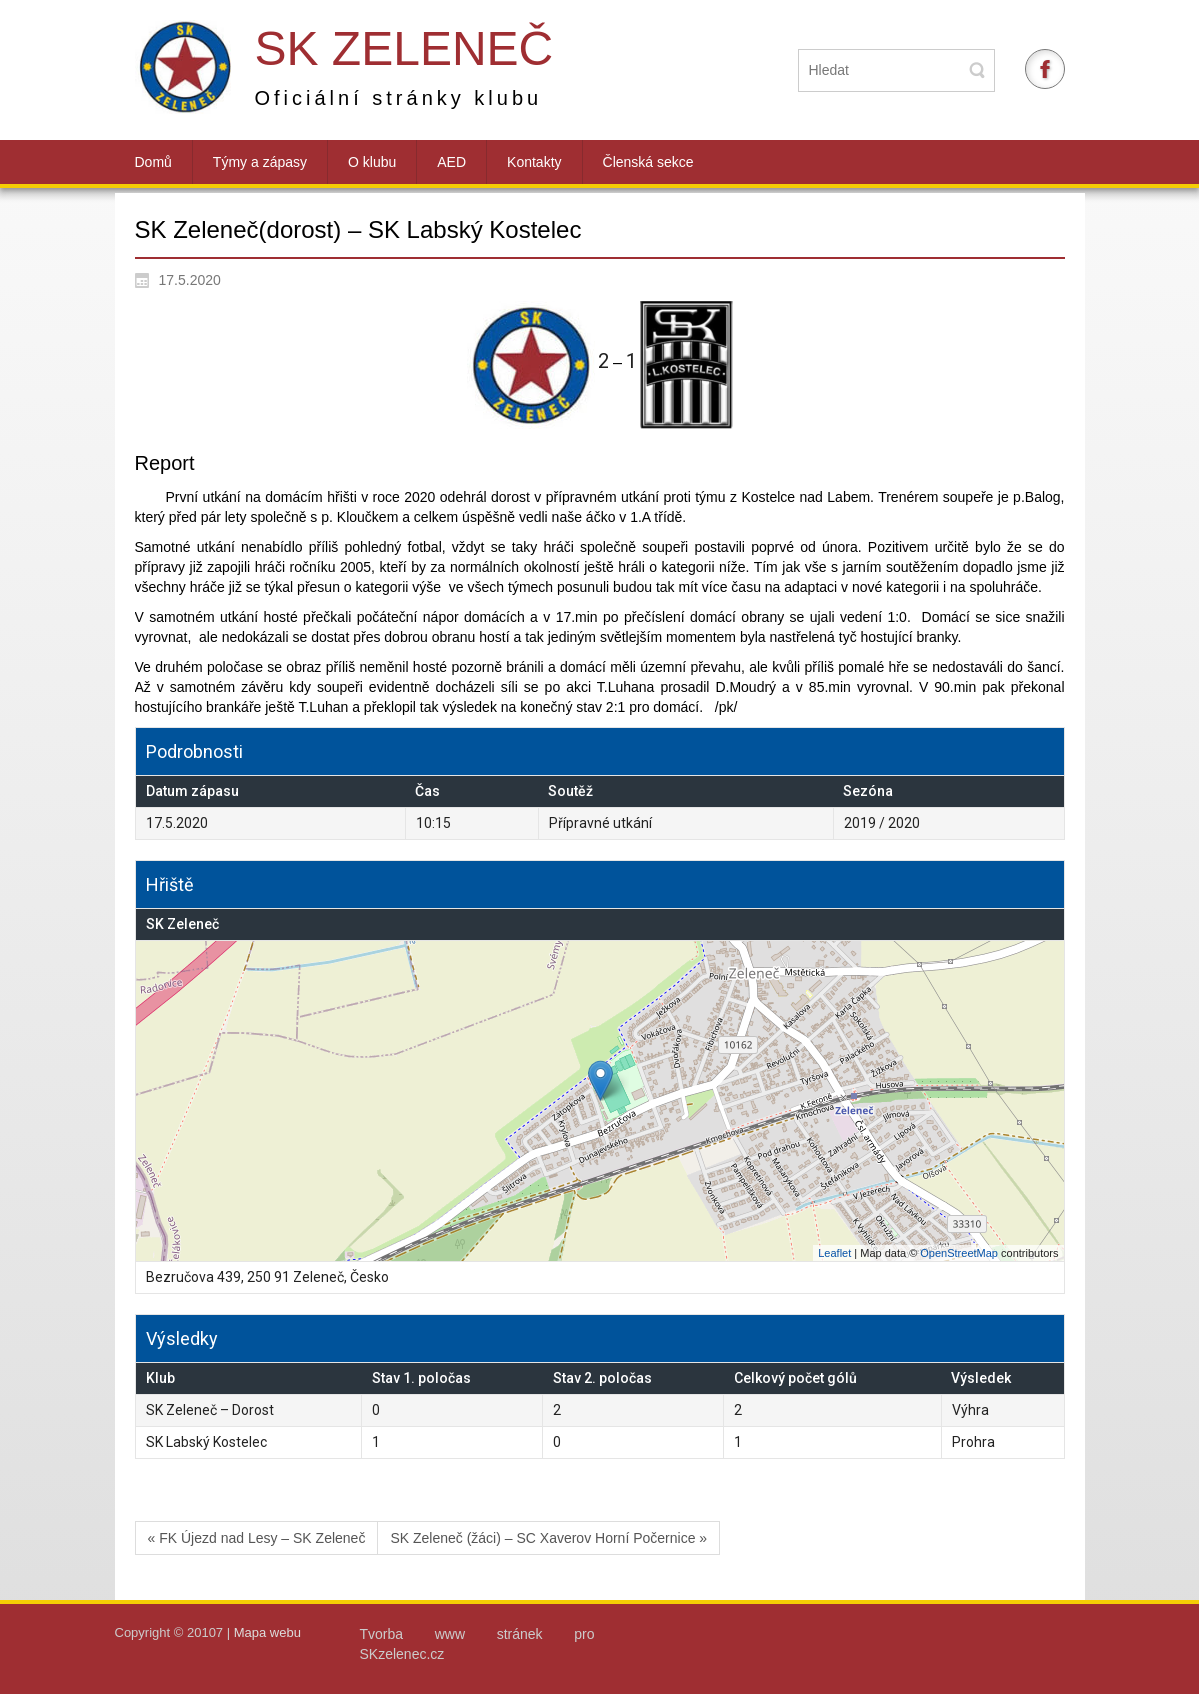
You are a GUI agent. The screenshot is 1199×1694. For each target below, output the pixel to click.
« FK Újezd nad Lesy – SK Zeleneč (257, 1538)
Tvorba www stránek (467, 1634)
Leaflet (834, 1253)
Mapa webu (267, 1632)
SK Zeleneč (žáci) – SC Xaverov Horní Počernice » (548, 1538)
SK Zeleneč (404, 48)
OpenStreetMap (959, 1253)
